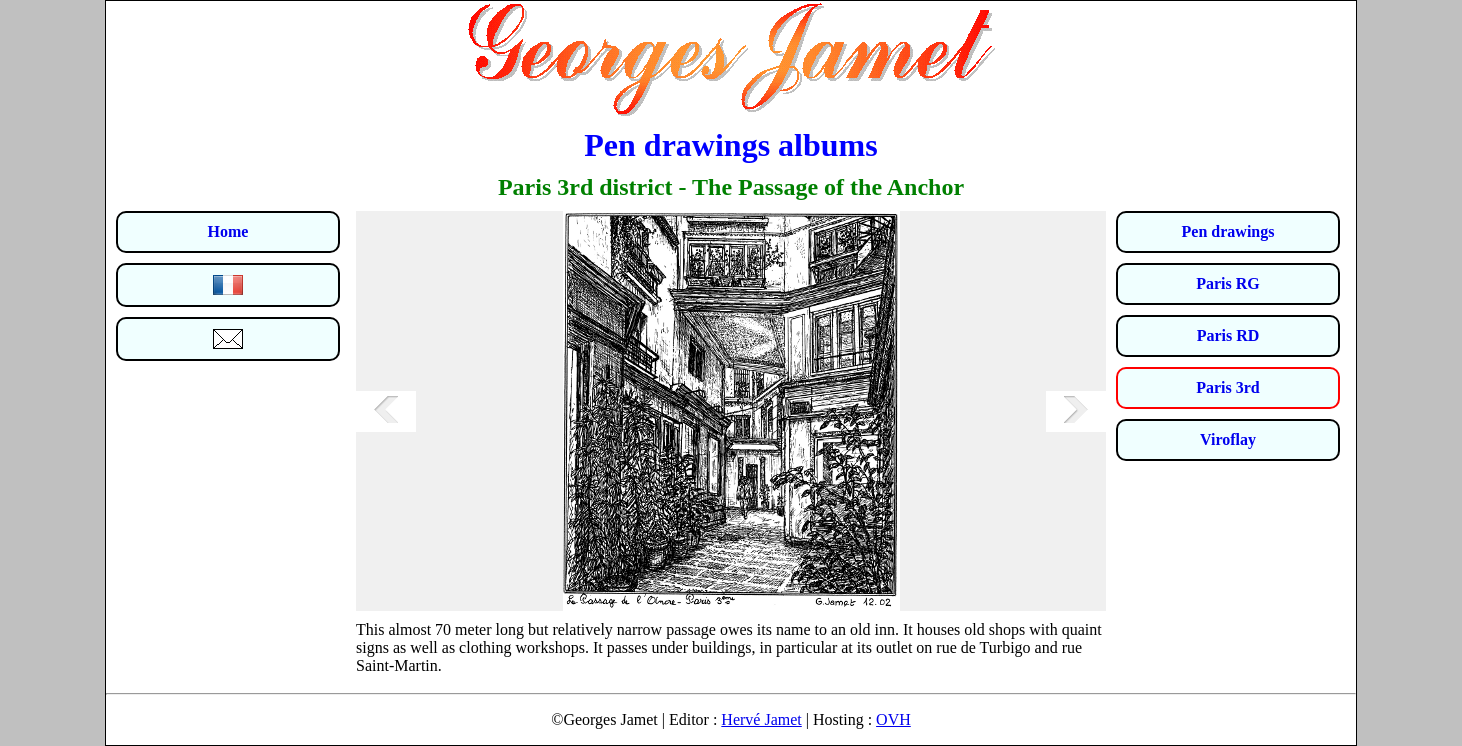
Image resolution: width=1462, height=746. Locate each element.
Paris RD (1228, 335)
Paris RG (1228, 283)
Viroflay (1228, 439)
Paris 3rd (1228, 387)
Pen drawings (1228, 231)
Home (228, 231)
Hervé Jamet (761, 719)
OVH (893, 719)
